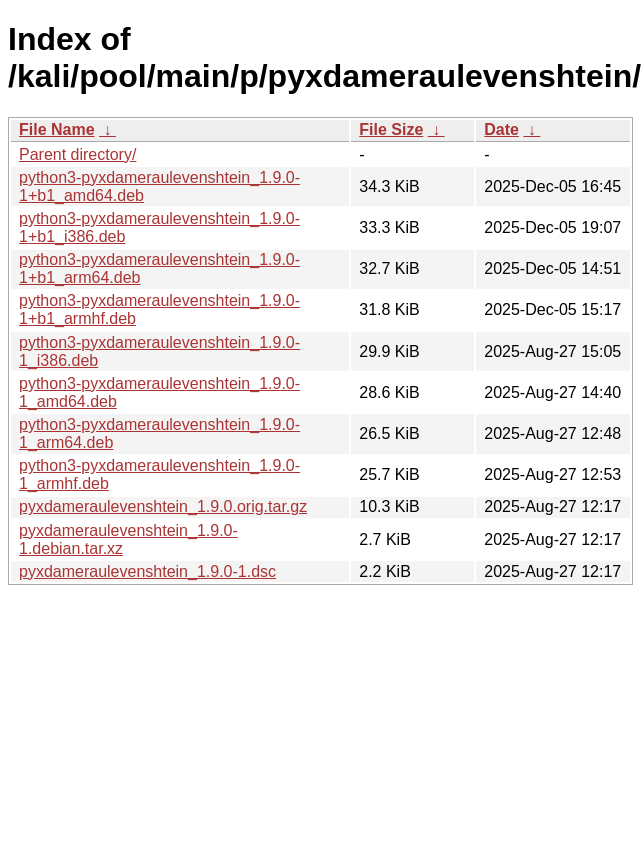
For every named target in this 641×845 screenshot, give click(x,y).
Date (501, 129)
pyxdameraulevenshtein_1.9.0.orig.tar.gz (163, 506)
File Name (57, 129)
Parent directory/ (77, 154)
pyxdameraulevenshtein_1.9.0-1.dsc (147, 571)
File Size (391, 129)
